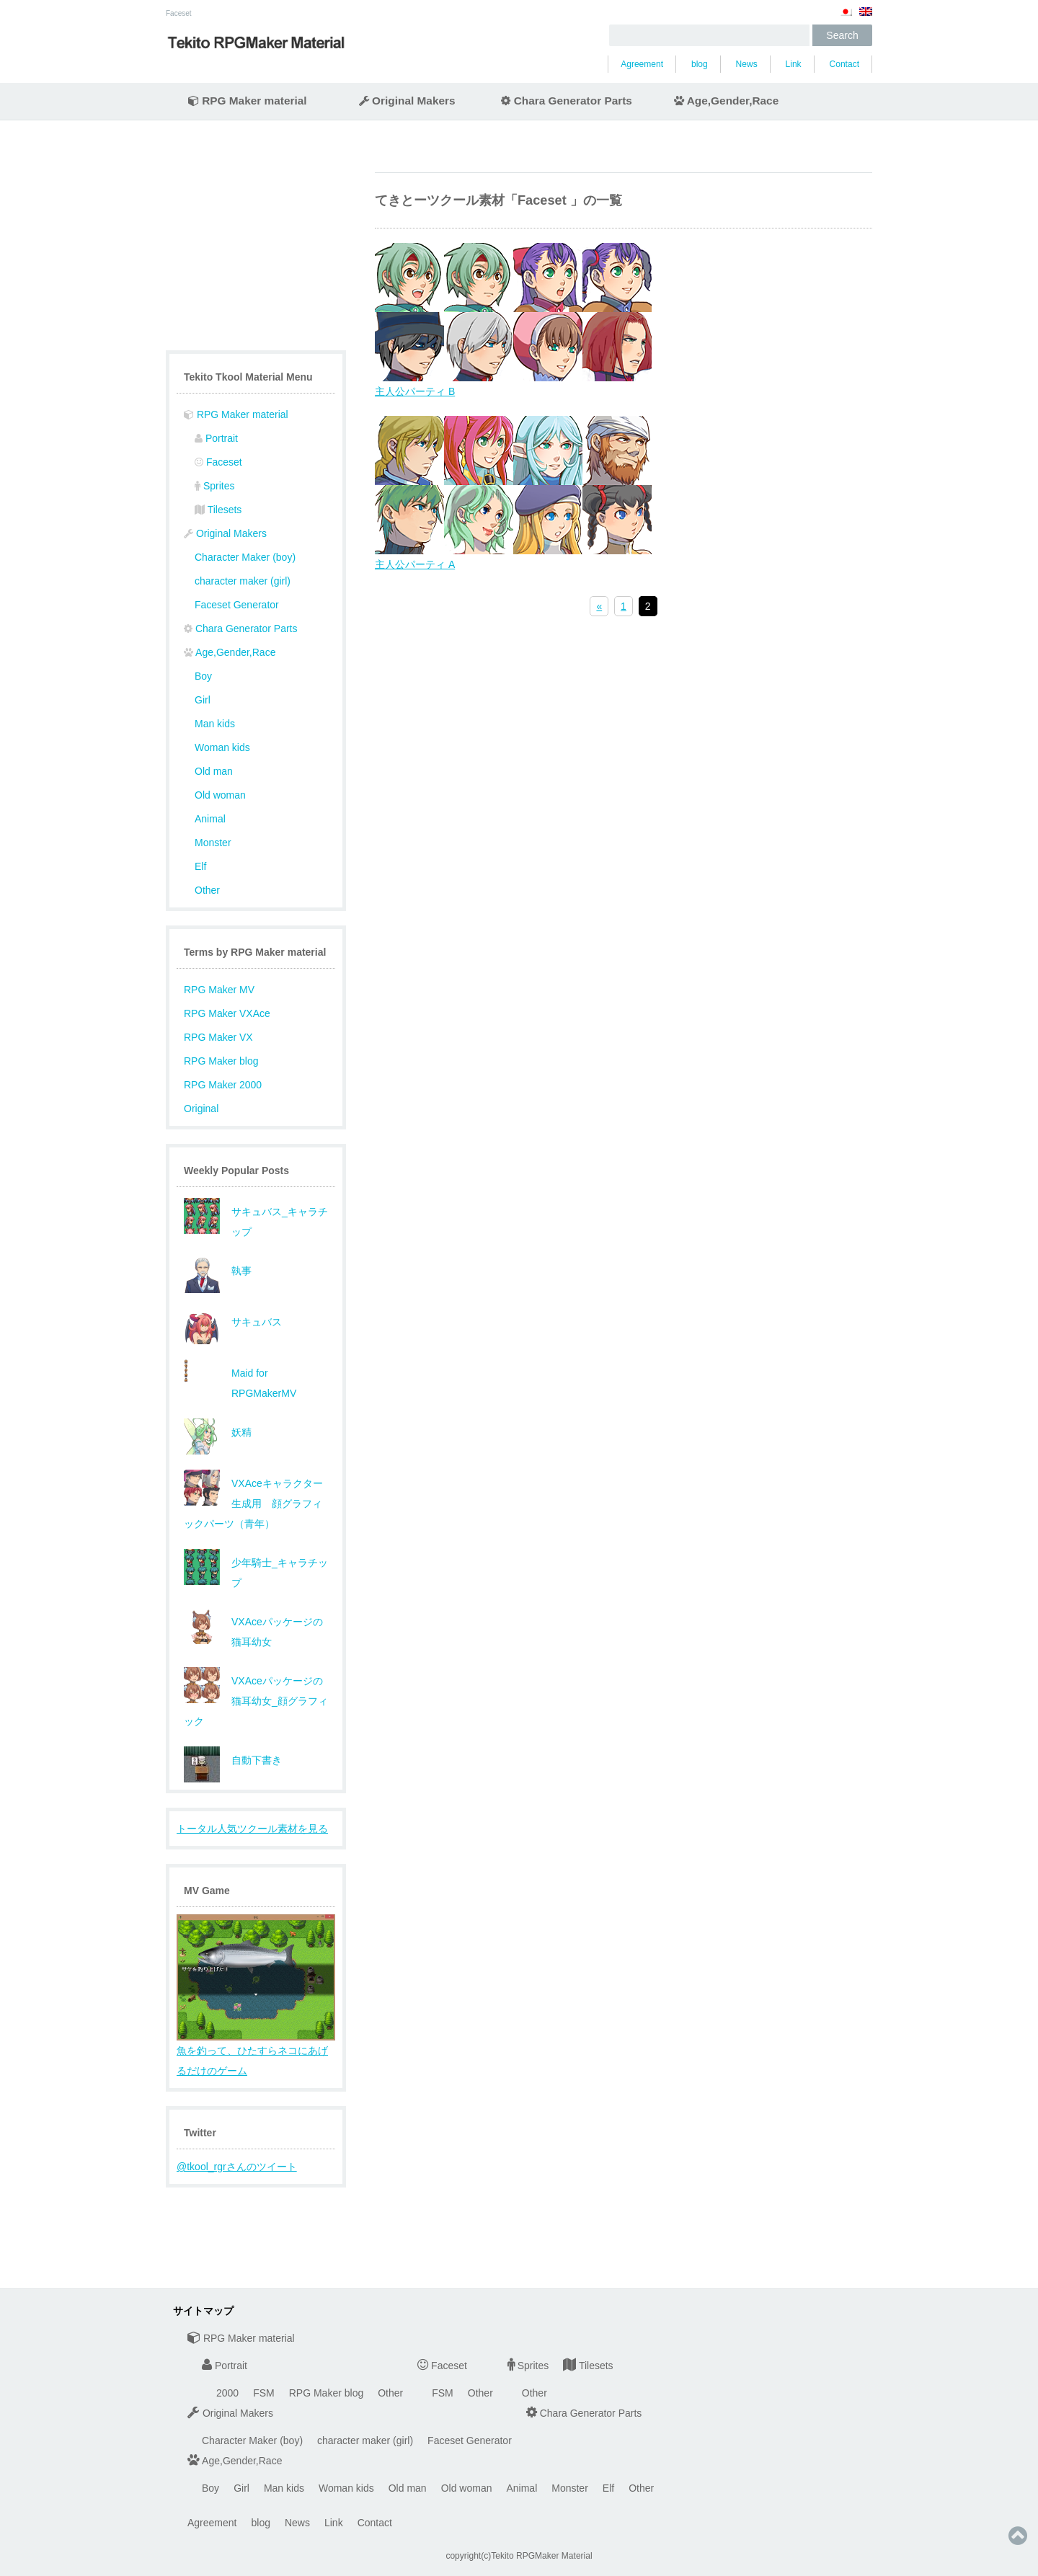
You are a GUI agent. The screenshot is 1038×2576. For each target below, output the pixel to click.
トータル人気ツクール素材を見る (252, 1828)
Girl (202, 700)
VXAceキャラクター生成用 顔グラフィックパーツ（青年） (253, 1503)
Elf (200, 866)
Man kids (215, 723)
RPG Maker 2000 (223, 1085)
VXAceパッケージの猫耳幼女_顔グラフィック (256, 1701)
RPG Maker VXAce (227, 1013)
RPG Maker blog (221, 1061)
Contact (844, 64)
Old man (214, 771)
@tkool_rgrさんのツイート (237, 2166)
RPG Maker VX (218, 1037)
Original (201, 1108)
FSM (264, 2393)
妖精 (241, 1432)
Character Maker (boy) (245, 557)
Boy (203, 676)
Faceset (179, 13)
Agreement (642, 64)
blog (699, 64)
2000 (227, 2393)
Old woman (220, 795)
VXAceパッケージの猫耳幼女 (277, 1632)
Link (794, 64)
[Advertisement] (256, 254)
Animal (210, 819)
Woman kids (222, 747)
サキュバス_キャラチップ (279, 1222)
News (747, 64)
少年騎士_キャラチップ (279, 1573)
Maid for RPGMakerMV (263, 1383)
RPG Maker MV (219, 989)
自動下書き (256, 1760)
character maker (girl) (242, 581)
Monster (213, 842)
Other (207, 890)
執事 (241, 1270)
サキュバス (256, 1322)
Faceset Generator (237, 604)
